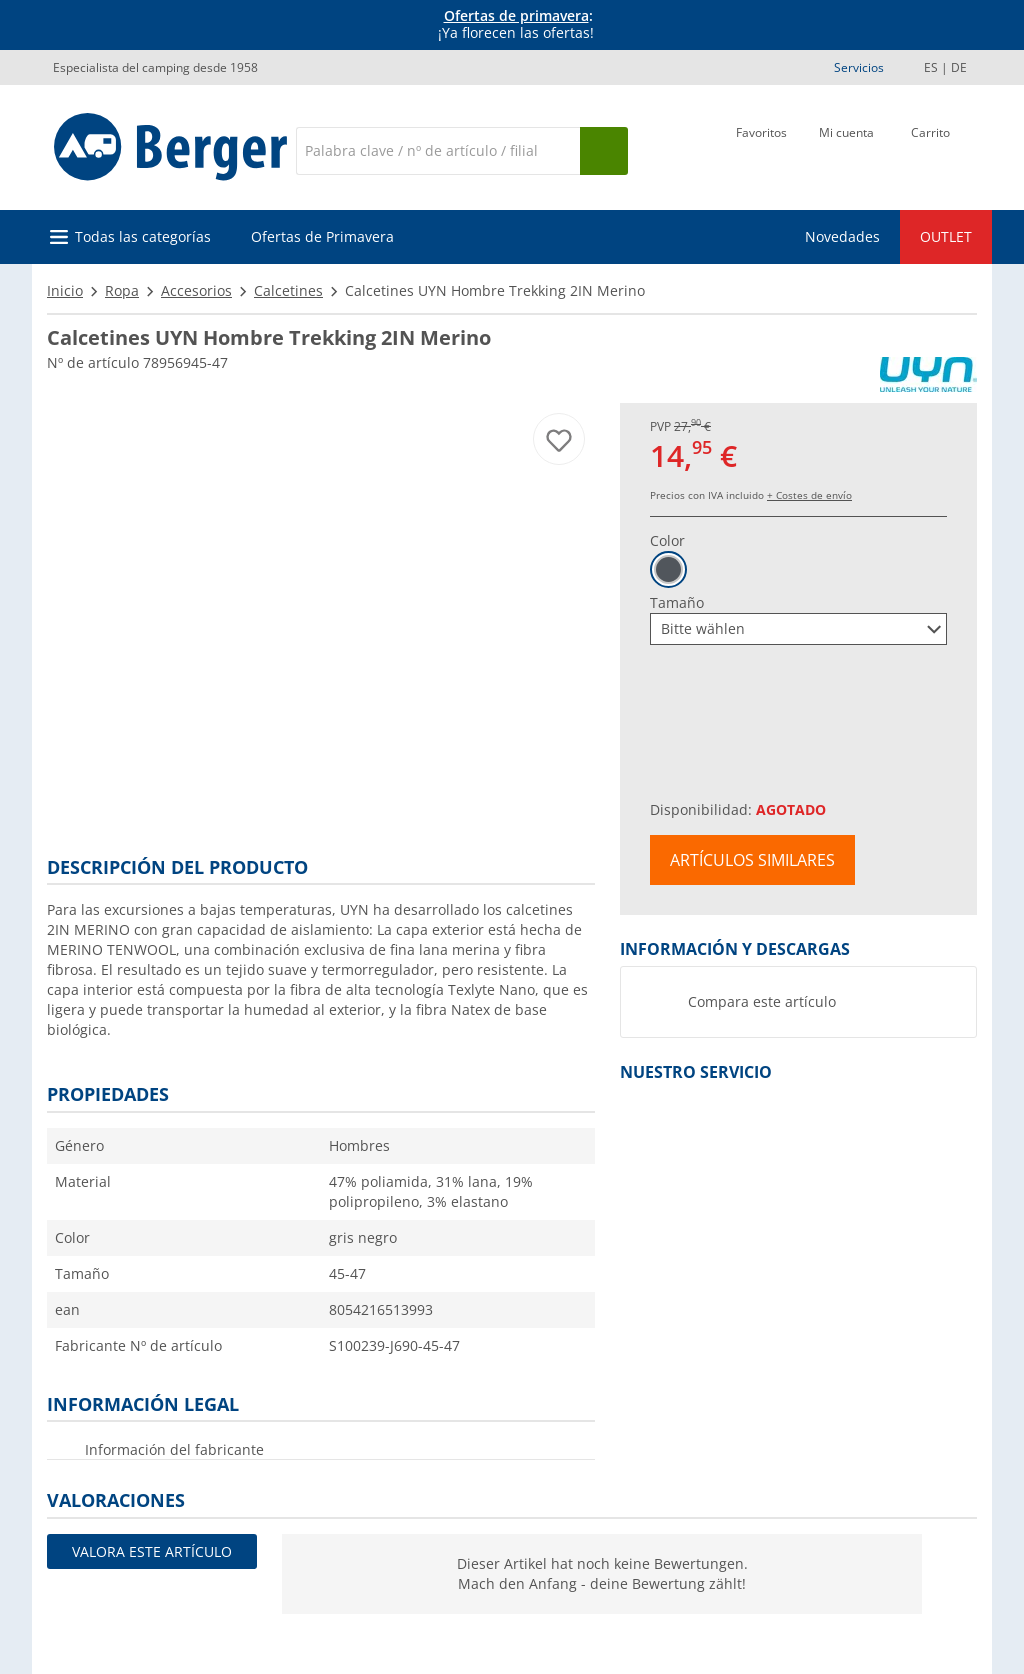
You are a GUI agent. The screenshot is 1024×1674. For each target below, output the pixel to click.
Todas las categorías (143, 236)
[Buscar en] (438, 151)
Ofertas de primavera (516, 15)
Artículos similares (752, 860)
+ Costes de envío (809, 495)
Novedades (842, 236)
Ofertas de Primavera (322, 236)
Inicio (65, 290)
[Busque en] (604, 151)
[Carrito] (930, 149)
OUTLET (946, 236)
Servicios (859, 67)
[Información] (516, 25)
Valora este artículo (152, 1551)
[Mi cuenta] (846, 149)
